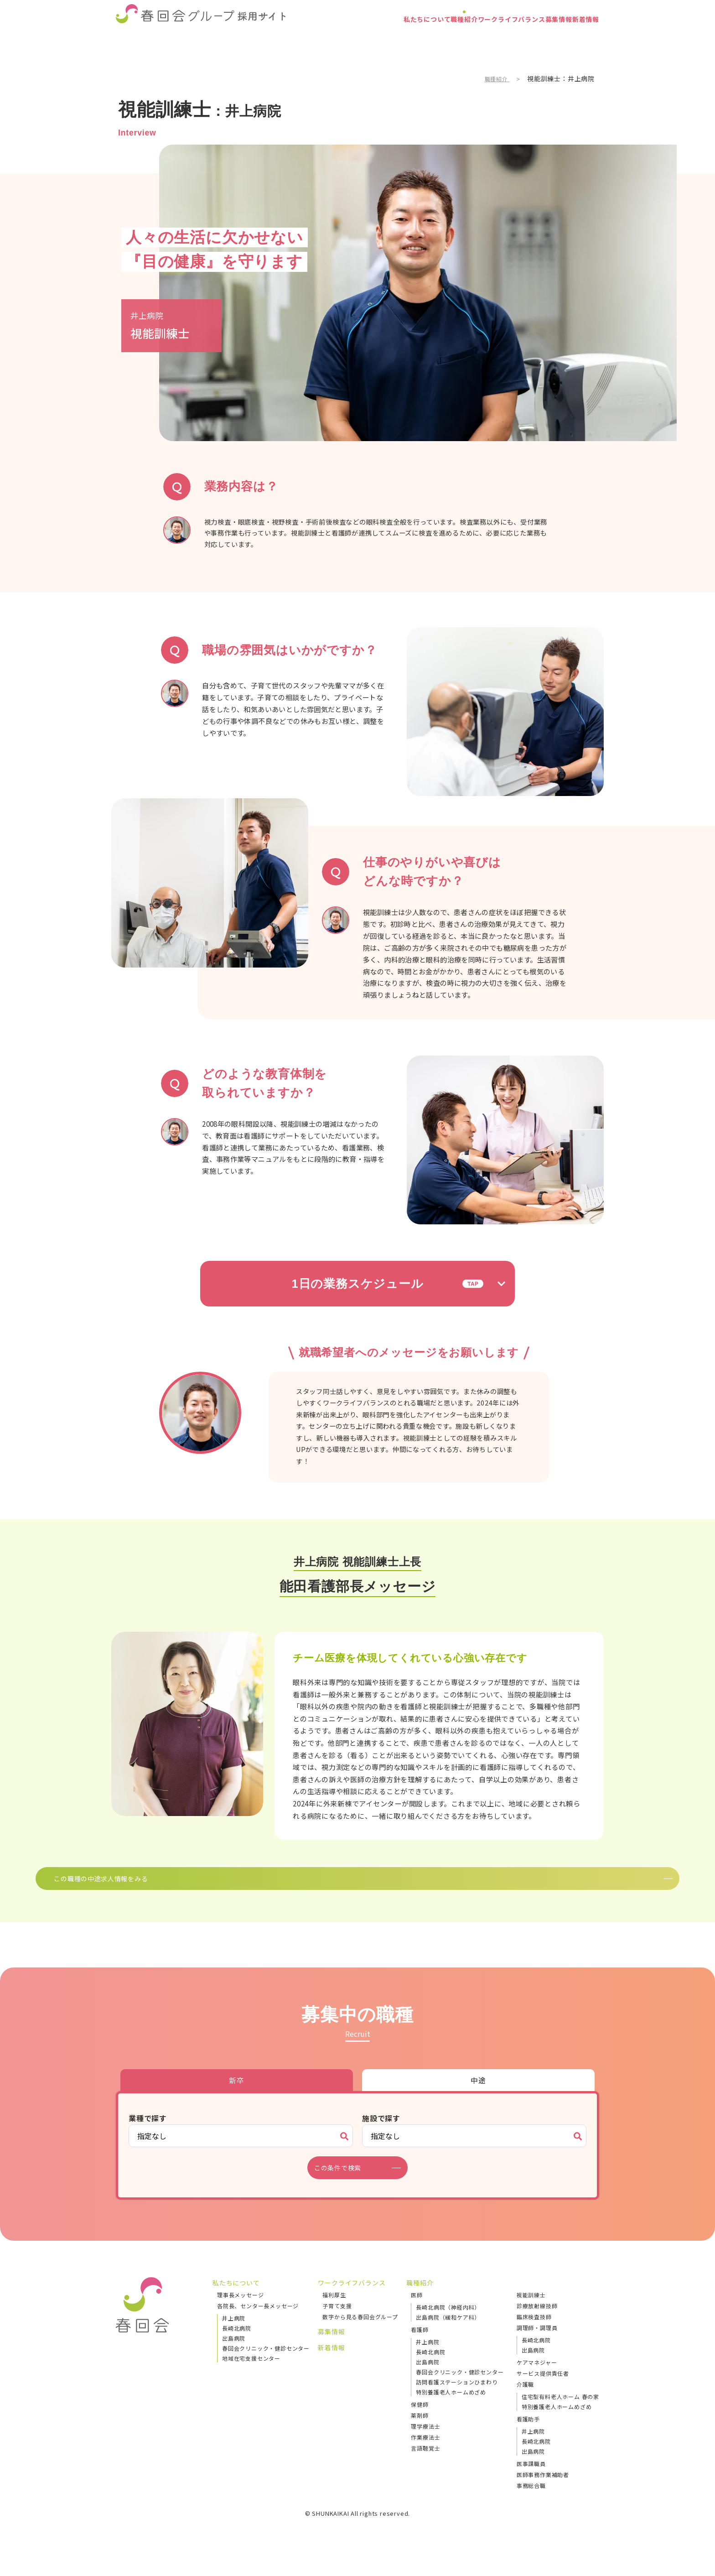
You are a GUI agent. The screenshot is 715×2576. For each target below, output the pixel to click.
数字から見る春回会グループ (360, 2330)
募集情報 (534, 38)
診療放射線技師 (537, 2319)
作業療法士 (425, 2451)
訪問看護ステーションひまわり (456, 2395)
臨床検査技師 (534, 2330)
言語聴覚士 (425, 2462)
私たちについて (346, 38)
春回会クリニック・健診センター (266, 2362)
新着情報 (577, 38)
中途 (478, 2093)
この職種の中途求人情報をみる (345, 1885)
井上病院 (233, 2332)
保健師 (419, 2418)
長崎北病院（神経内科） (448, 2321)
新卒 (236, 2093)
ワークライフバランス (468, 38)
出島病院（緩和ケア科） (448, 2331)
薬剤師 (419, 2429)
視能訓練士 (531, 2308)
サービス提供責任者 (543, 2387)
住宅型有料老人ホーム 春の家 (560, 2410)
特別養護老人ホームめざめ (451, 2405)
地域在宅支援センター (251, 2372)
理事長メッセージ (240, 2308)
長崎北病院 (236, 2342)
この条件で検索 (343, 2181)
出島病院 (233, 2352)
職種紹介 (401, 38)
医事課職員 (531, 2477)
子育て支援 (337, 2319)
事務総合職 (531, 2499)
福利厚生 (334, 2308)
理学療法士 (425, 2440)
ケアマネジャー (537, 2376)
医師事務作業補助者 (543, 2488)
